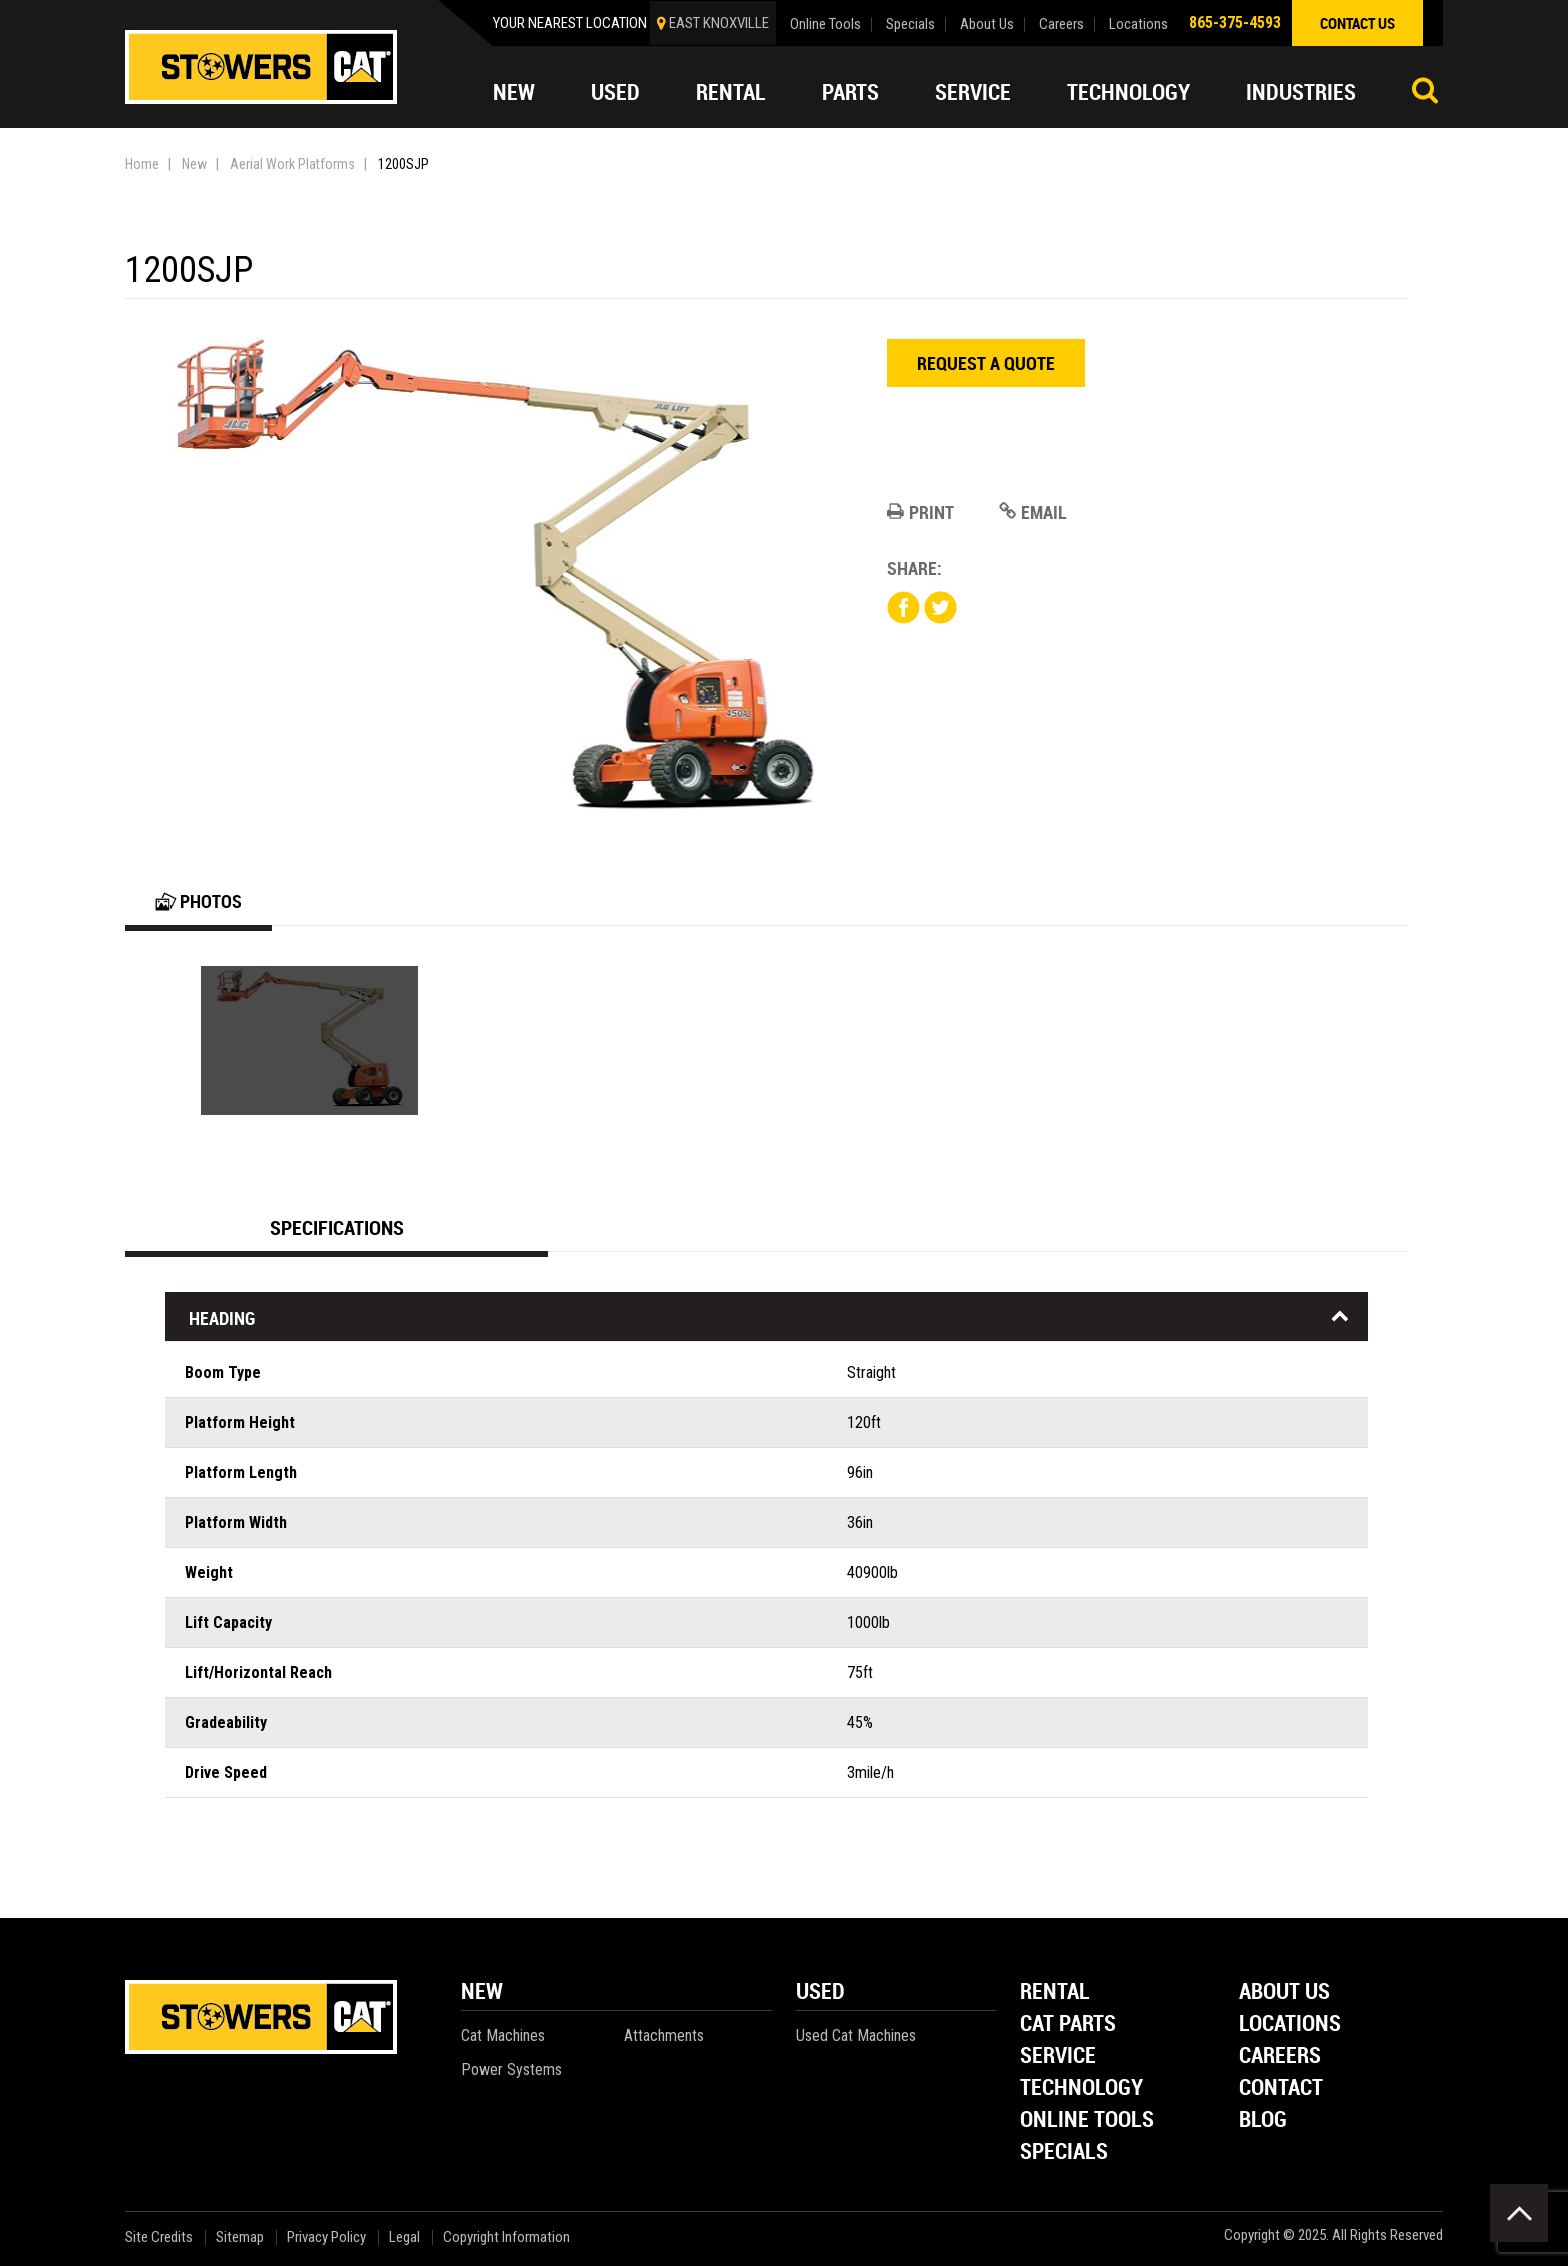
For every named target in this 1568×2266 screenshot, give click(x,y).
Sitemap (240, 2237)
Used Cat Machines (856, 2035)
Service (973, 92)
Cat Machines (503, 2035)
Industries (1301, 92)
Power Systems (511, 2069)
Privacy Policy (326, 2237)
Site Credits (159, 2237)
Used (615, 92)
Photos (198, 901)
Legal (404, 2237)
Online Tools (825, 24)
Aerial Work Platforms (292, 164)
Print (920, 512)
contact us (1357, 23)
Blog (1263, 2120)
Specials (910, 24)
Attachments (664, 2035)
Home (142, 164)
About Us (987, 24)
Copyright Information (506, 2237)
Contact (1281, 2088)
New (514, 92)
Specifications (337, 1227)
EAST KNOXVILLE (719, 23)
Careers (1061, 24)
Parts (850, 92)
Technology (1128, 92)
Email (1033, 512)
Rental (731, 92)
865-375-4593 (1235, 22)
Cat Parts (1068, 2024)
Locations (1138, 24)
